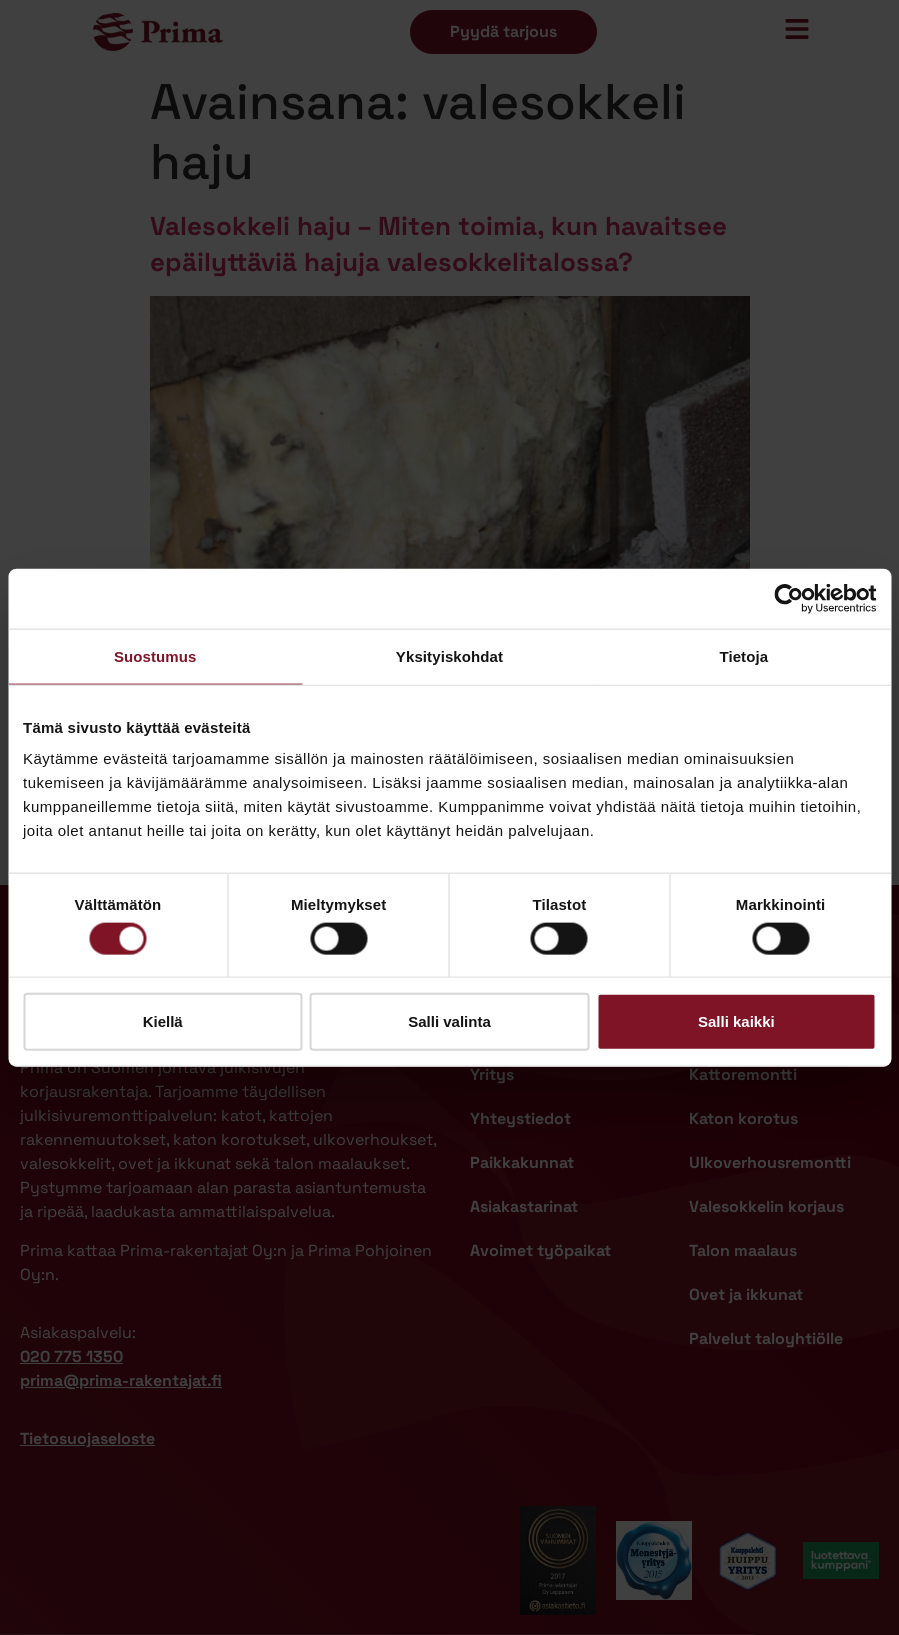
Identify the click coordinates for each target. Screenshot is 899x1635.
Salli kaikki (736, 1021)
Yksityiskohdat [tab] (449, 655)
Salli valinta (449, 1021)
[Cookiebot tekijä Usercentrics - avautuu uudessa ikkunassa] (788, 598)
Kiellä (163, 1021)
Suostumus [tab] (155, 655)
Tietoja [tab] (743, 655)
